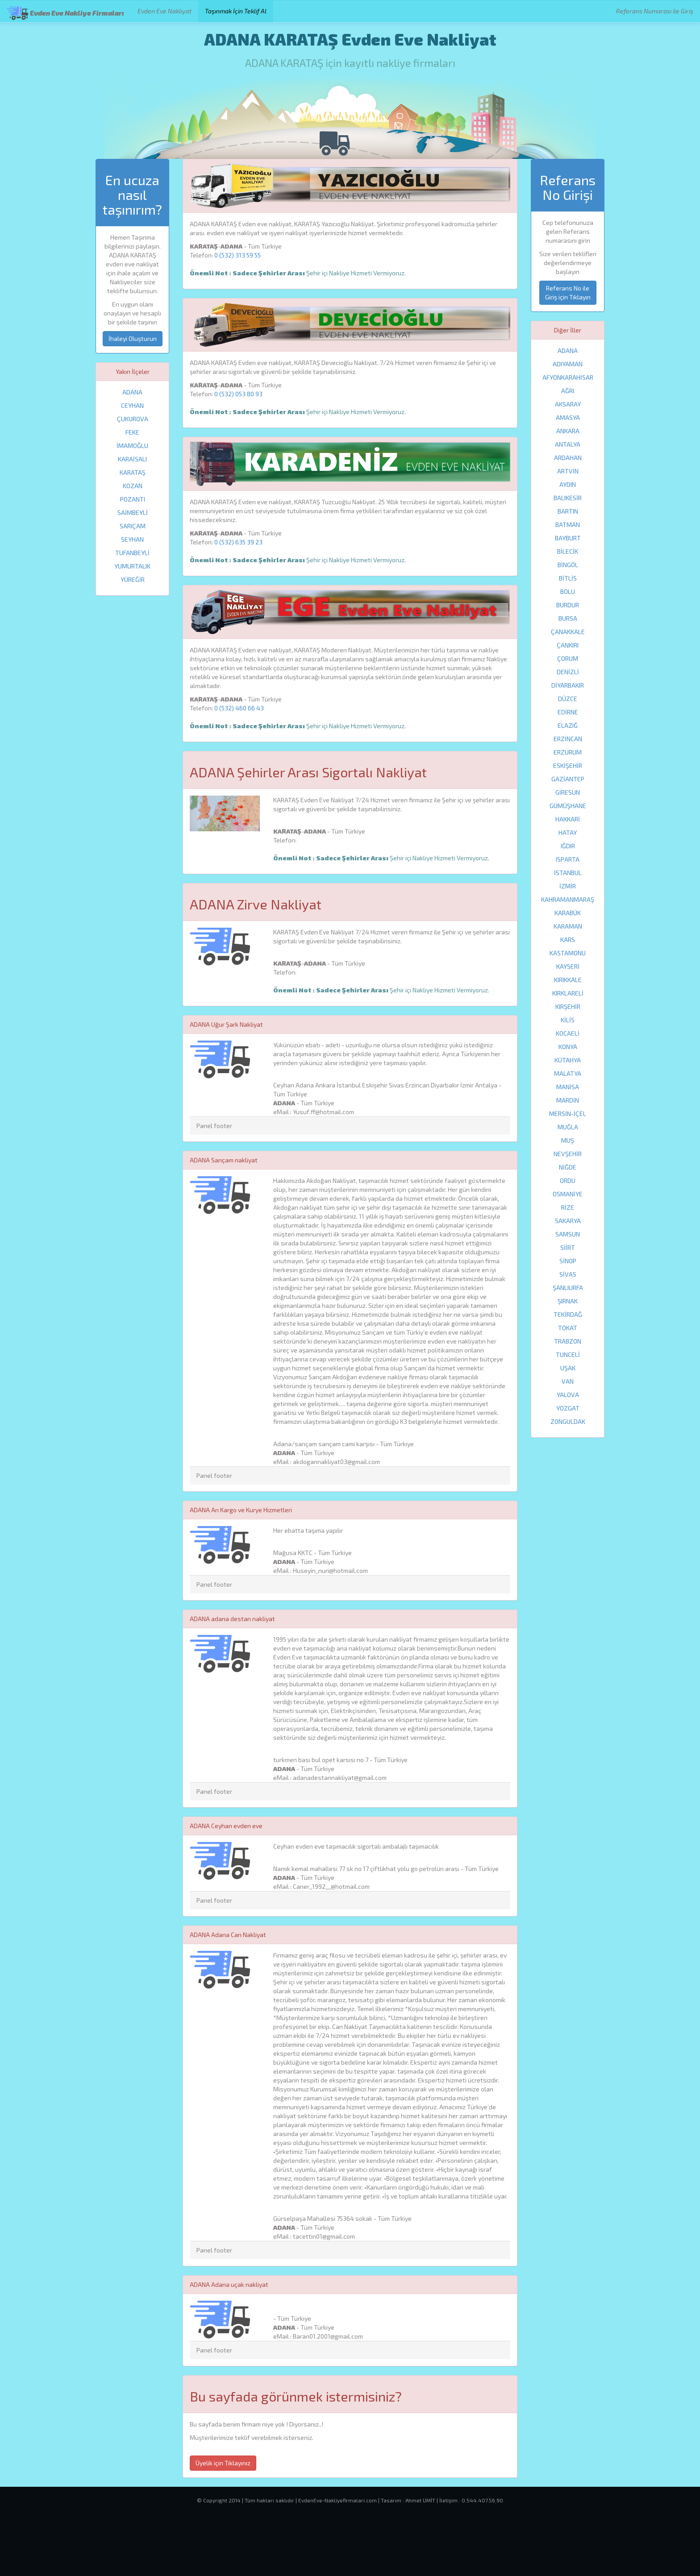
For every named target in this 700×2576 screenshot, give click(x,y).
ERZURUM (568, 752)
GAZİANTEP (567, 779)
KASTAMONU (568, 953)
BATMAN (567, 524)
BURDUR (567, 605)
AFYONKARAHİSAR (567, 377)
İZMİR (567, 886)
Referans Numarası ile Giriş (654, 11)
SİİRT (567, 1247)
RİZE (567, 1207)
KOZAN (132, 485)
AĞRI (567, 390)
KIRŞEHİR (567, 1006)
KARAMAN (568, 926)
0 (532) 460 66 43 (239, 708)
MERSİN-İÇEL (567, 1113)
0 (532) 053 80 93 (238, 394)
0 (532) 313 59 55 (237, 255)
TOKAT (567, 1328)
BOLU (567, 591)
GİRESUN (567, 792)
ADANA (132, 392)
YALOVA (568, 1394)
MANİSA (567, 1087)
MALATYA (567, 1073)
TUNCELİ (568, 1354)
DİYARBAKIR (567, 685)
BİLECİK (567, 551)
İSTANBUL (568, 872)
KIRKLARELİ (567, 993)
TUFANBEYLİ (132, 552)
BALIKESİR (568, 498)
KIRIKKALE (568, 979)
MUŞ (567, 1140)
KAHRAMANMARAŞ (567, 899)
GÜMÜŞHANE (568, 805)
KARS (567, 939)
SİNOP (567, 1261)
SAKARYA (568, 1220)
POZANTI (132, 499)
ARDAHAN (568, 457)
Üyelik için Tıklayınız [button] (223, 2463)
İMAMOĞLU (132, 445)
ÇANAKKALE (568, 631)
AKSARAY (568, 404)
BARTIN (568, 511)
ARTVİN (568, 471)
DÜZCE (567, 698)
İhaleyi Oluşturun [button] (132, 338)
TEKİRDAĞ (568, 1314)
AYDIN (567, 484)
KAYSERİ (567, 966)
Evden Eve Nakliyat (165, 11)
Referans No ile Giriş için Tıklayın (568, 292)
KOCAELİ (567, 1033)
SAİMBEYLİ (132, 512)
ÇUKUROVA (132, 419)
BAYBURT (568, 538)
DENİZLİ (568, 672)
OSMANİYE (568, 1194)
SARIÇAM (133, 526)
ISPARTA (567, 859)
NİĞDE (567, 1167)
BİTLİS (568, 578)
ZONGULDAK (567, 1421)
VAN (568, 1381)
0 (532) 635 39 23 (238, 542)
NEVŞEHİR (568, 1153)
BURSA (567, 618)
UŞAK (567, 1368)
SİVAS (567, 1274)
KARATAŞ (133, 472)
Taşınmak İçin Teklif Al (236, 11)
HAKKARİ (567, 819)
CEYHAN (132, 405)
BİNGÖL (568, 564)
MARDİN (567, 1100)
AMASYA (568, 417)
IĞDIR (568, 846)
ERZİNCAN (568, 739)
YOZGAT (567, 1408)
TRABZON (567, 1341)
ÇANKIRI (568, 645)
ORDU (567, 1180)
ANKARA (567, 431)
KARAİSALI (132, 459)
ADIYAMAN (568, 364)
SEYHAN (132, 539)
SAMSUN (567, 1234)
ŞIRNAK (568, 1301)
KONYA (567, 1046)
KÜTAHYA (567, 1060)
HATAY (567, 832)
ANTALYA (567, 444)
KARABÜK (567, 913)
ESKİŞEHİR (567, 765)
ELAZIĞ (568, 725)
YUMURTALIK (132, 566)
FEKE (132, 432)
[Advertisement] (350, 2547)
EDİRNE (568, 712)
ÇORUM (567, 658)
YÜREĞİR (133, 579)
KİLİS (568, 1020)
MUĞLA (568, 1127)
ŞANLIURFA (568, 1287)
